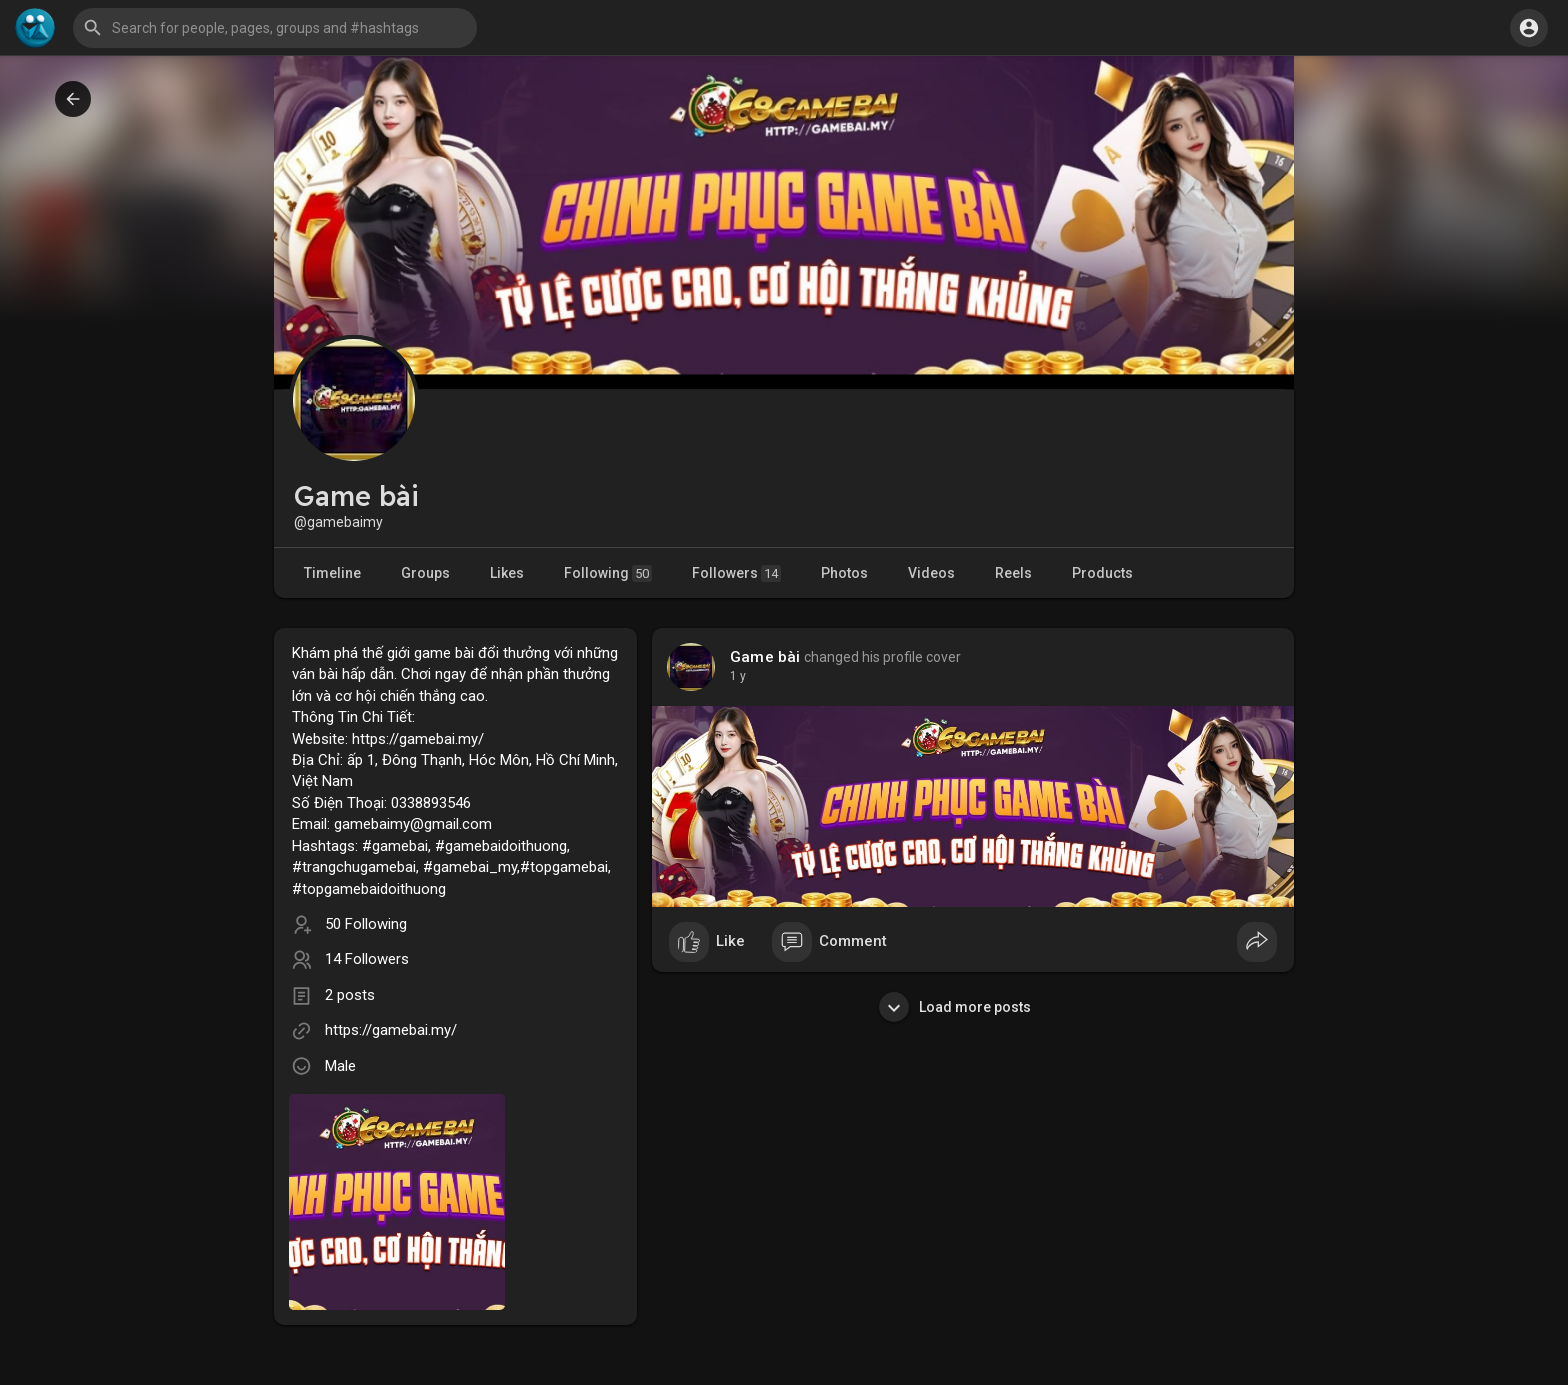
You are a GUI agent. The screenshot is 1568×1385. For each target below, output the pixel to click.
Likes (507, 573)
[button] (275, 28)
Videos (931, 573)
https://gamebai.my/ (391, 1030)
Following (608, 573)
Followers (736, 573)
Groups (425, 573)
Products (1102, 573)
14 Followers (367, 959)
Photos (844, 573)
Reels (1013, 573)
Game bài (765, 657)
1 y (738, 676)
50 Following (366, 924)
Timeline (332, 573)
